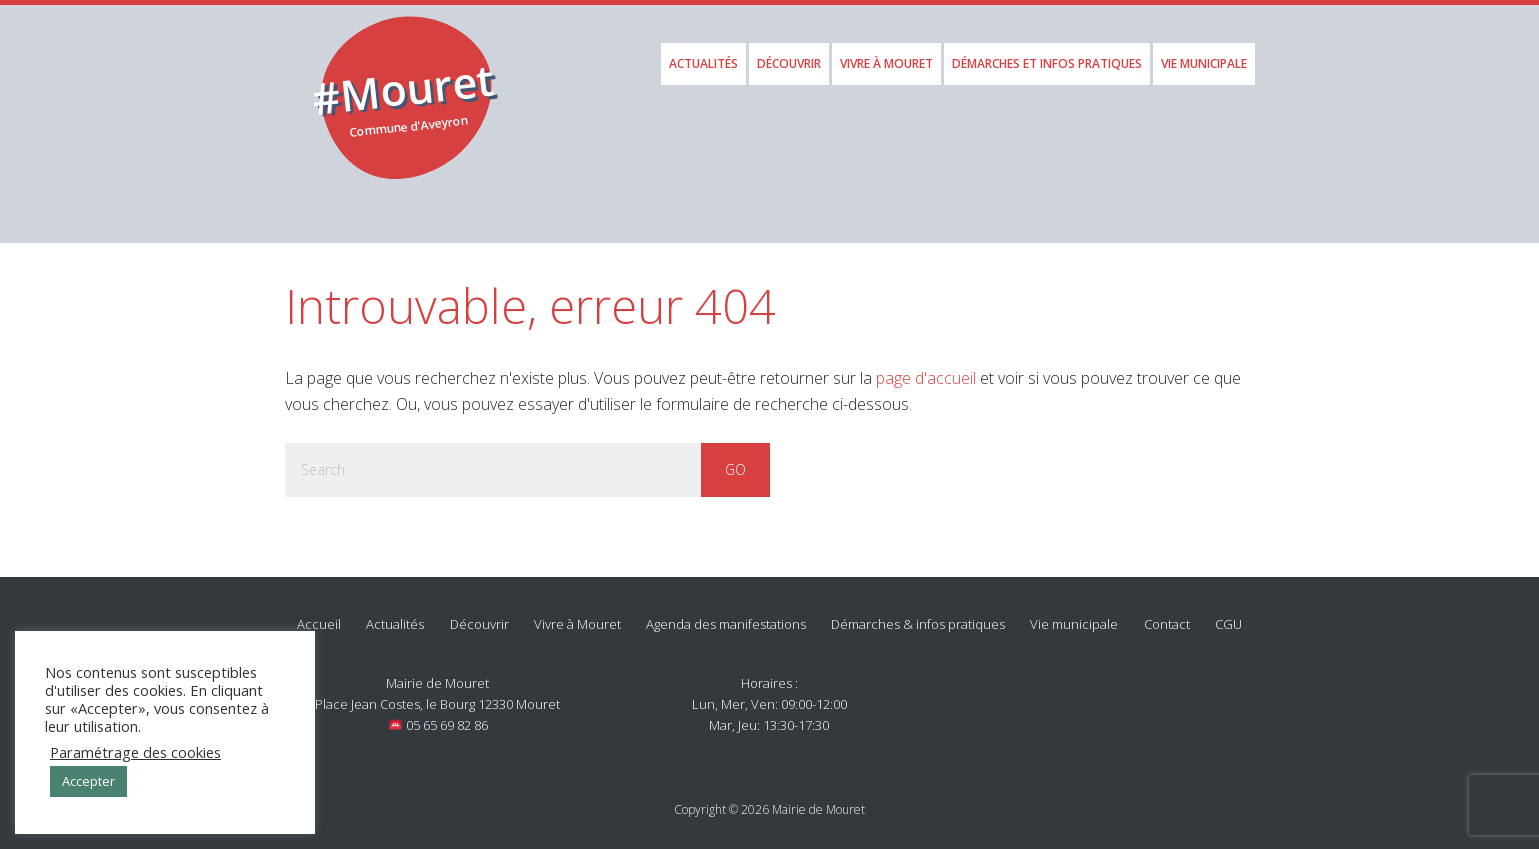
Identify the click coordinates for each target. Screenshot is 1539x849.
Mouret (409, 81)
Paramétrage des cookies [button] (135, 752)
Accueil (319, 614)
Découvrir (479, 614)
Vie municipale (1074, 614)
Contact (1167, 614)
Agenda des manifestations (726, 614)
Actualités (395, 614)
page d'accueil (926, 367)
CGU (1228, 614)
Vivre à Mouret (577, 614)
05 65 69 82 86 (438, 715)
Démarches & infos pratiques (918, 614)
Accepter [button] (88, 781)
